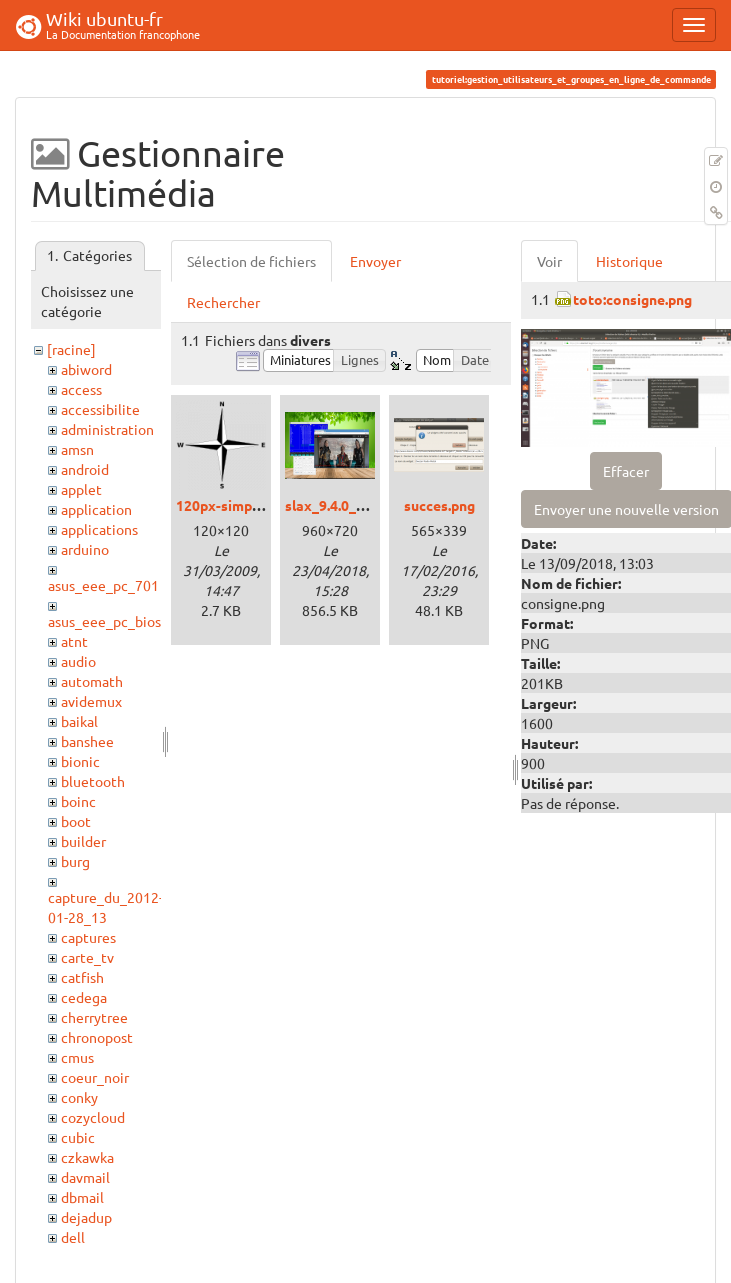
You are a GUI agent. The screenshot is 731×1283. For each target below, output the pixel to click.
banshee (87, 741)
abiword (86, 369)
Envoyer (375, 261)
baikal (79, 721)
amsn (77, 449)
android (85, 469)
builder (83, 841)
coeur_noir (95, 1077)
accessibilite (100, 409)
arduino (85, 549)
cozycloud (93, 1117)
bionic (80, 761)
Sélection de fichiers (251, 261)
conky (79, 1097)
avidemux (91, 701)
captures (88, 937)
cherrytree (94, 1017)
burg (75, 861)
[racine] (71, 349)
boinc (78, 801)
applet (81, 489)
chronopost (97, 1037)
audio (78, 661)
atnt (74, 641)
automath (92, 681)
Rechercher (223, 302)
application (96, 509)
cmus (77, 1057)
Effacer (626, 471)
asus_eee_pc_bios (104, 621)
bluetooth (93, 781)
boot (76, 821)
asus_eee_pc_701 (103, 585)
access (81, 389)
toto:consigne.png (632, 299)
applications (99, 529)
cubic (78, 1137)
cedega (84, 997)
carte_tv (87, 957)
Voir (549, 261)
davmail (85, 1177)
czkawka (87, 1157)
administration (107, 429)
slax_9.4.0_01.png (342, 505)
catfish (82, 977)
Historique (629, 261)
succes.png (439, 505)
